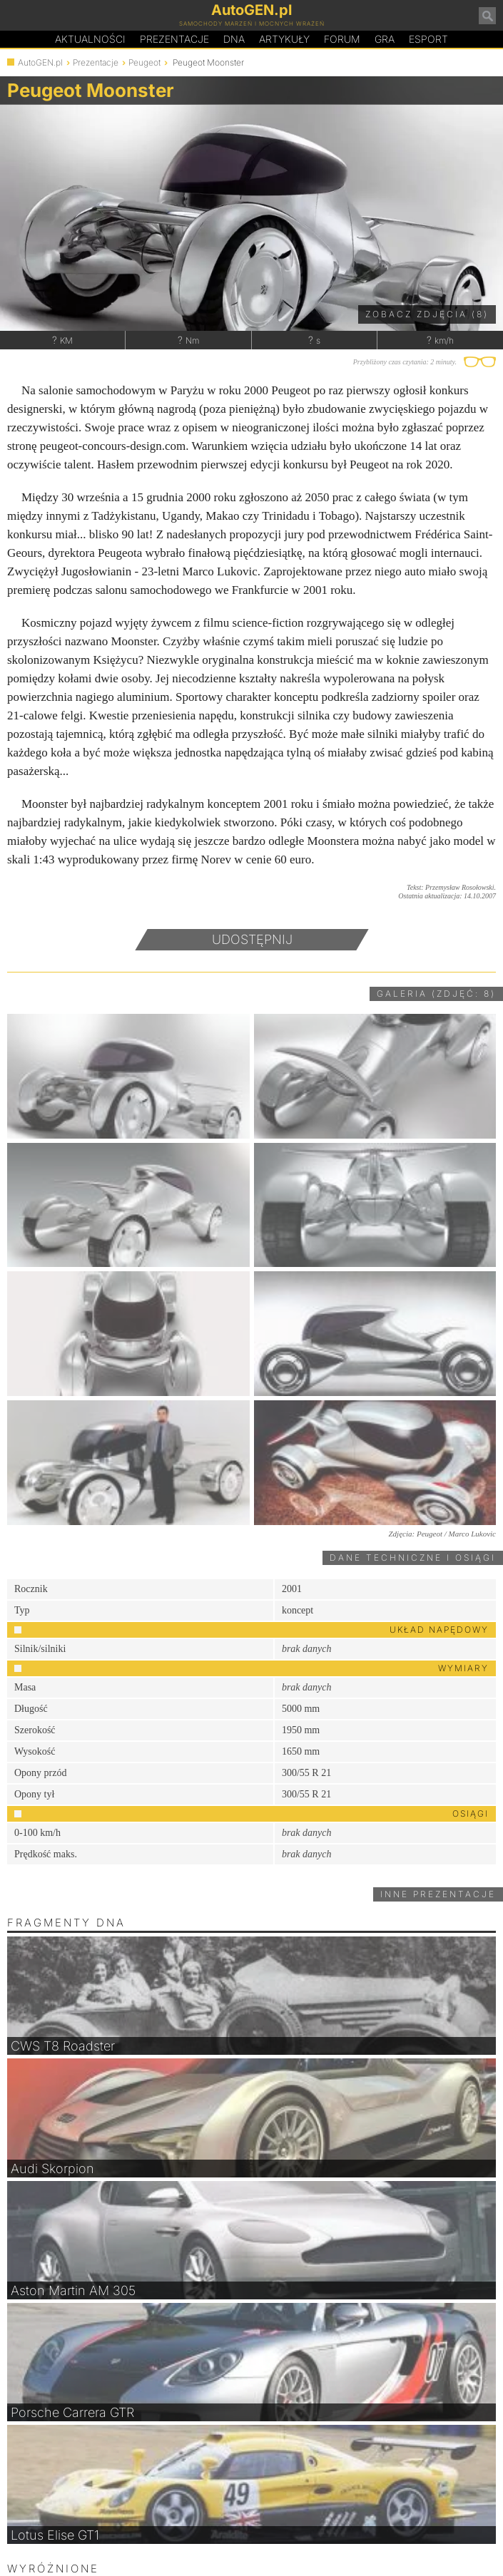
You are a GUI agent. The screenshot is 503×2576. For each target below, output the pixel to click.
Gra (385, 39)
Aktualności (90, 39)
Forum (342, 39)
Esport (428, 39)
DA (234, 39)
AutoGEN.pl (40, 62)
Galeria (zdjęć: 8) (436, 993)
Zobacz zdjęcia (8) (427, 314)
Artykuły (284, 39)
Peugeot (144, 62)
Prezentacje (174, 39)
